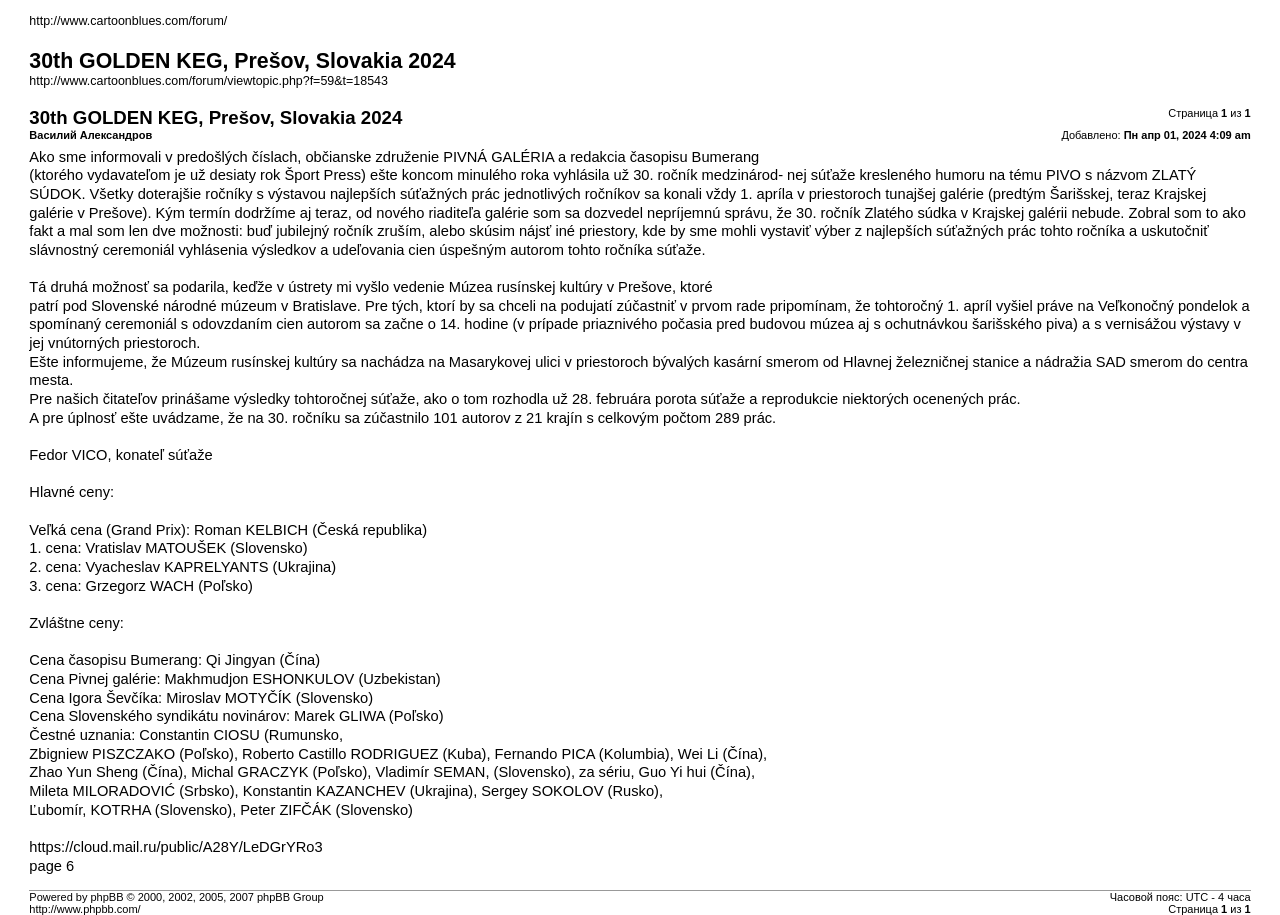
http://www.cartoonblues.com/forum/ (128, 21)
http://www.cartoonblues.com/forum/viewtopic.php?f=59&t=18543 (208, 81)
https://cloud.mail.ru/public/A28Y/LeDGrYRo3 (175, 847)
